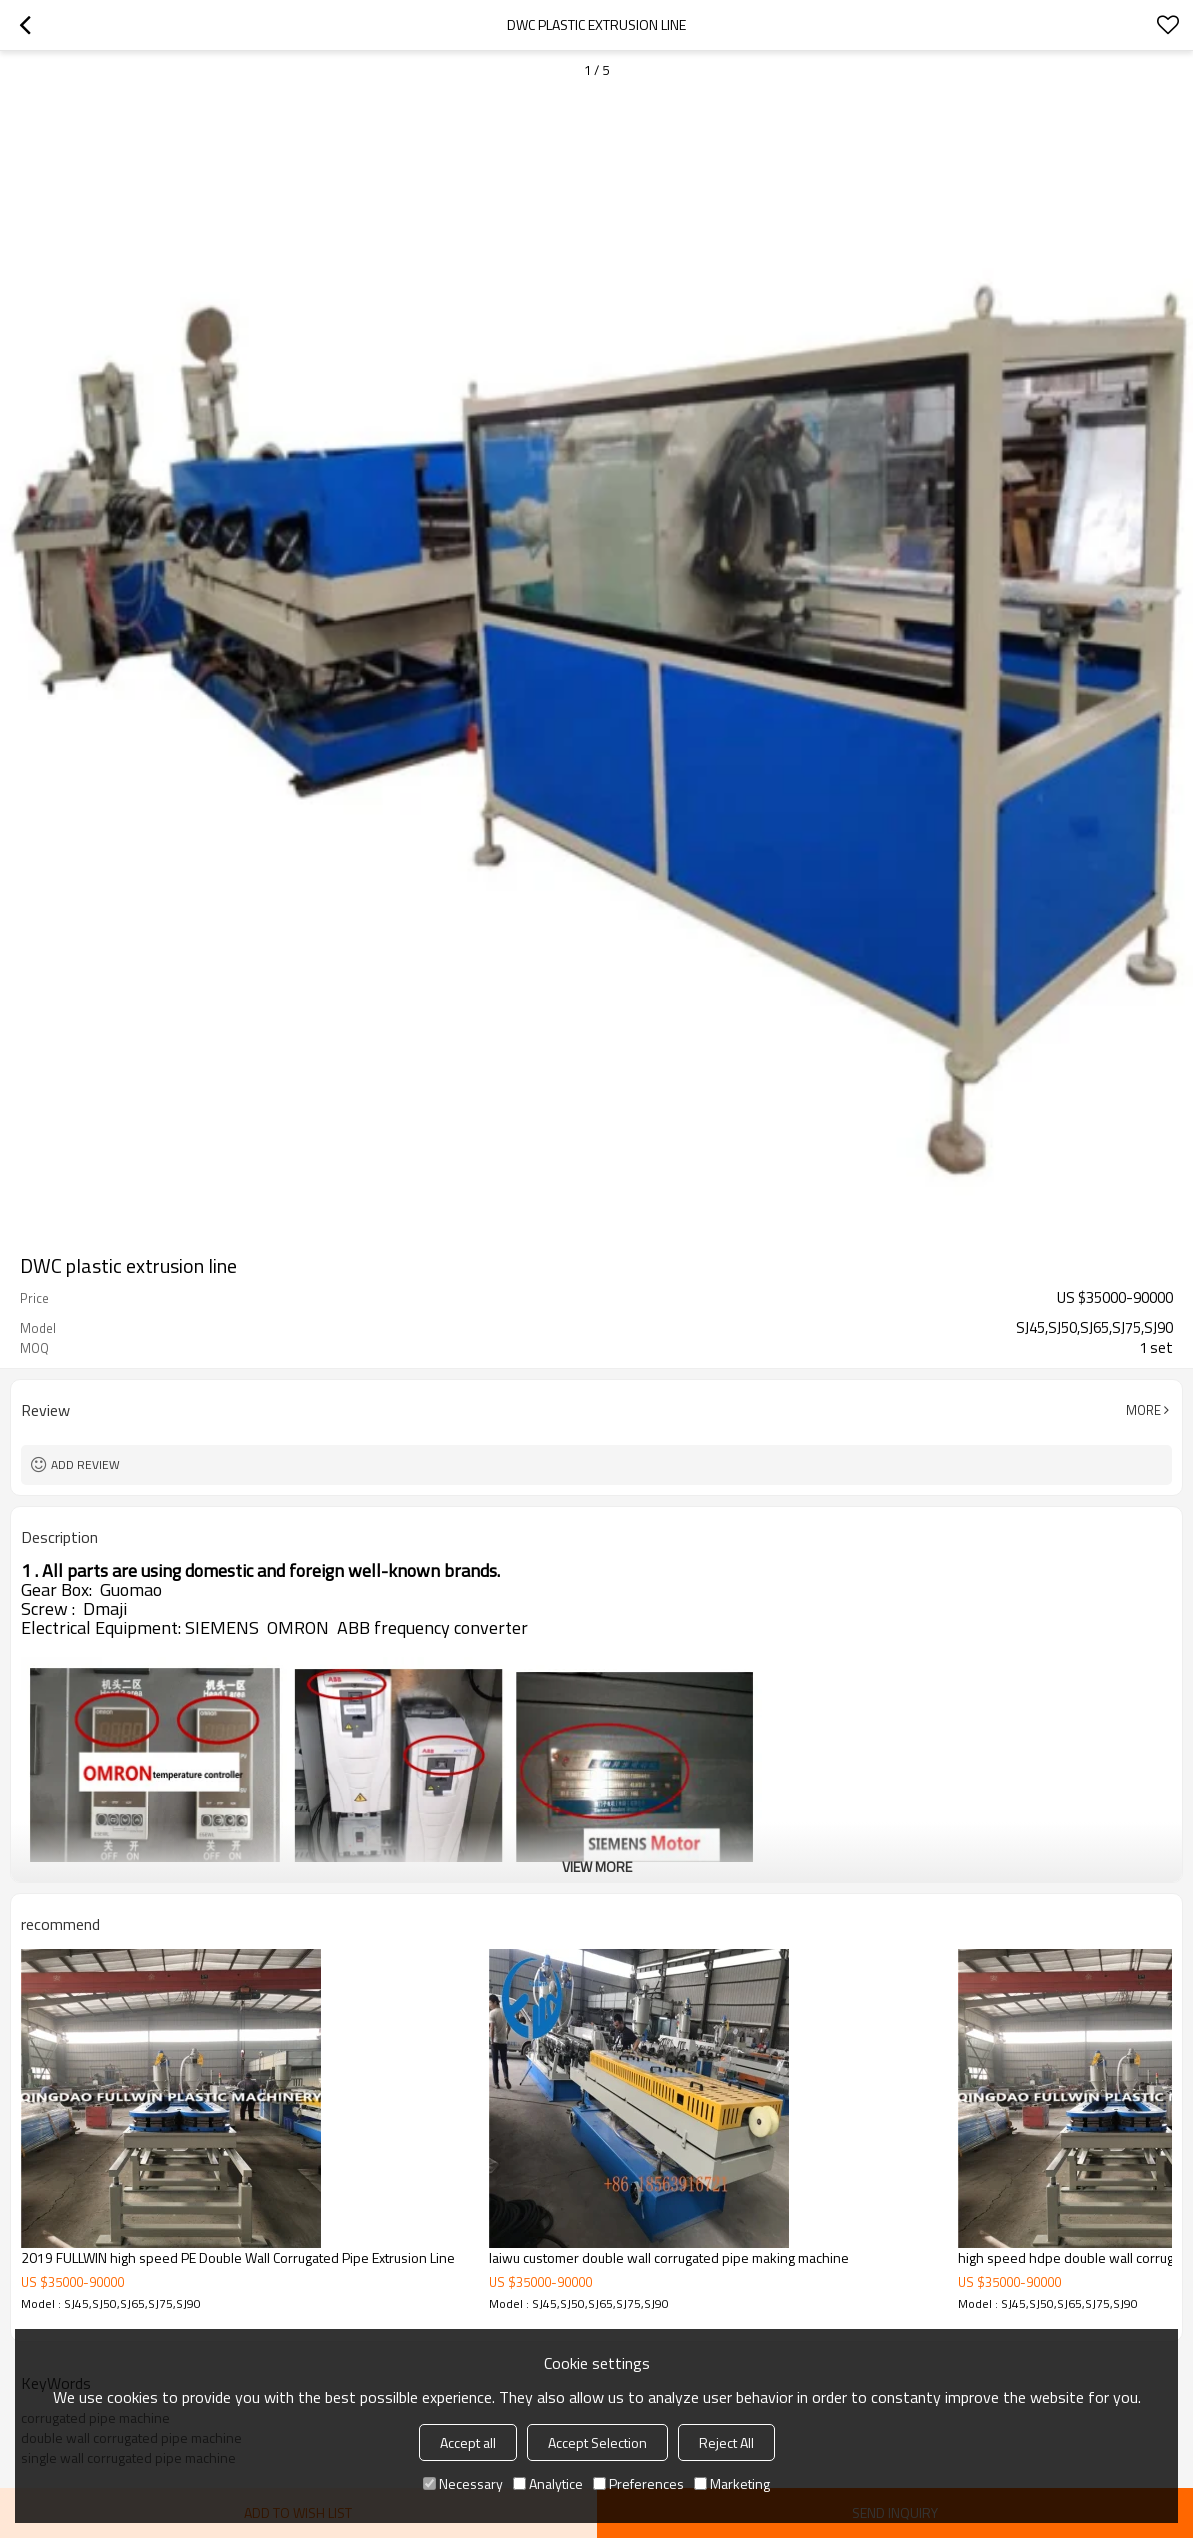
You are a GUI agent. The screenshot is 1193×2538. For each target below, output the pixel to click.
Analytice (548, 2483)
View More (597, 1866)
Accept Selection (597, 2442)
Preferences (638, 2483)
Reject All (726, 2442)
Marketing (732, 2483)
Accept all (468, 2442)
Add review (85, 1464)
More (1143, 1410)
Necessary (463, 2483)
